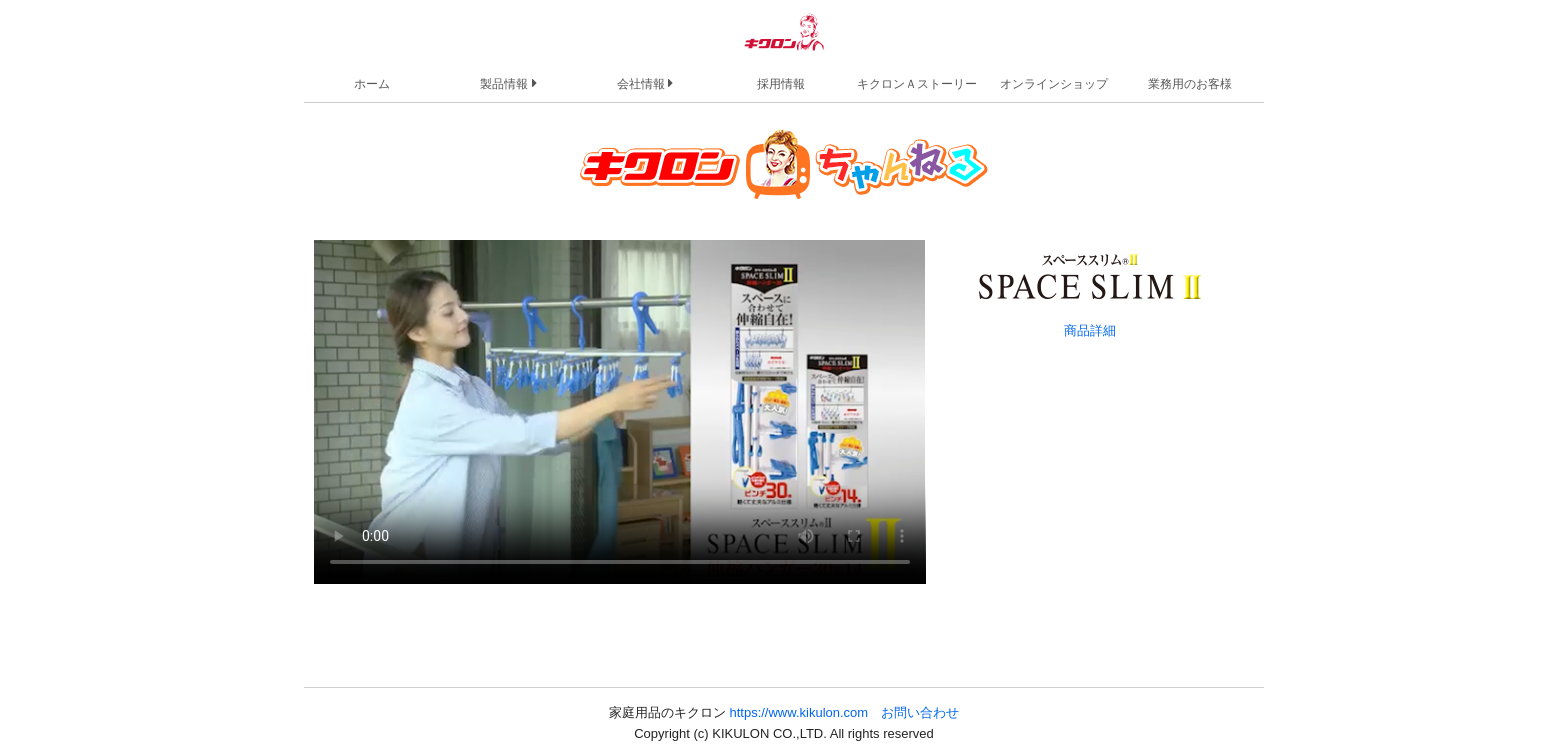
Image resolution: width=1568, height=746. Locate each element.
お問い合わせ (920, 712)
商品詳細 (1090, 330)
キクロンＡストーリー (917, 83)
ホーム (372, 83)
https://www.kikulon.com (798, 712)
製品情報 (508, 83)
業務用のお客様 (1190, 83)
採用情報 (781, 83)
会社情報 (645, 83)
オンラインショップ (1054, 83)
